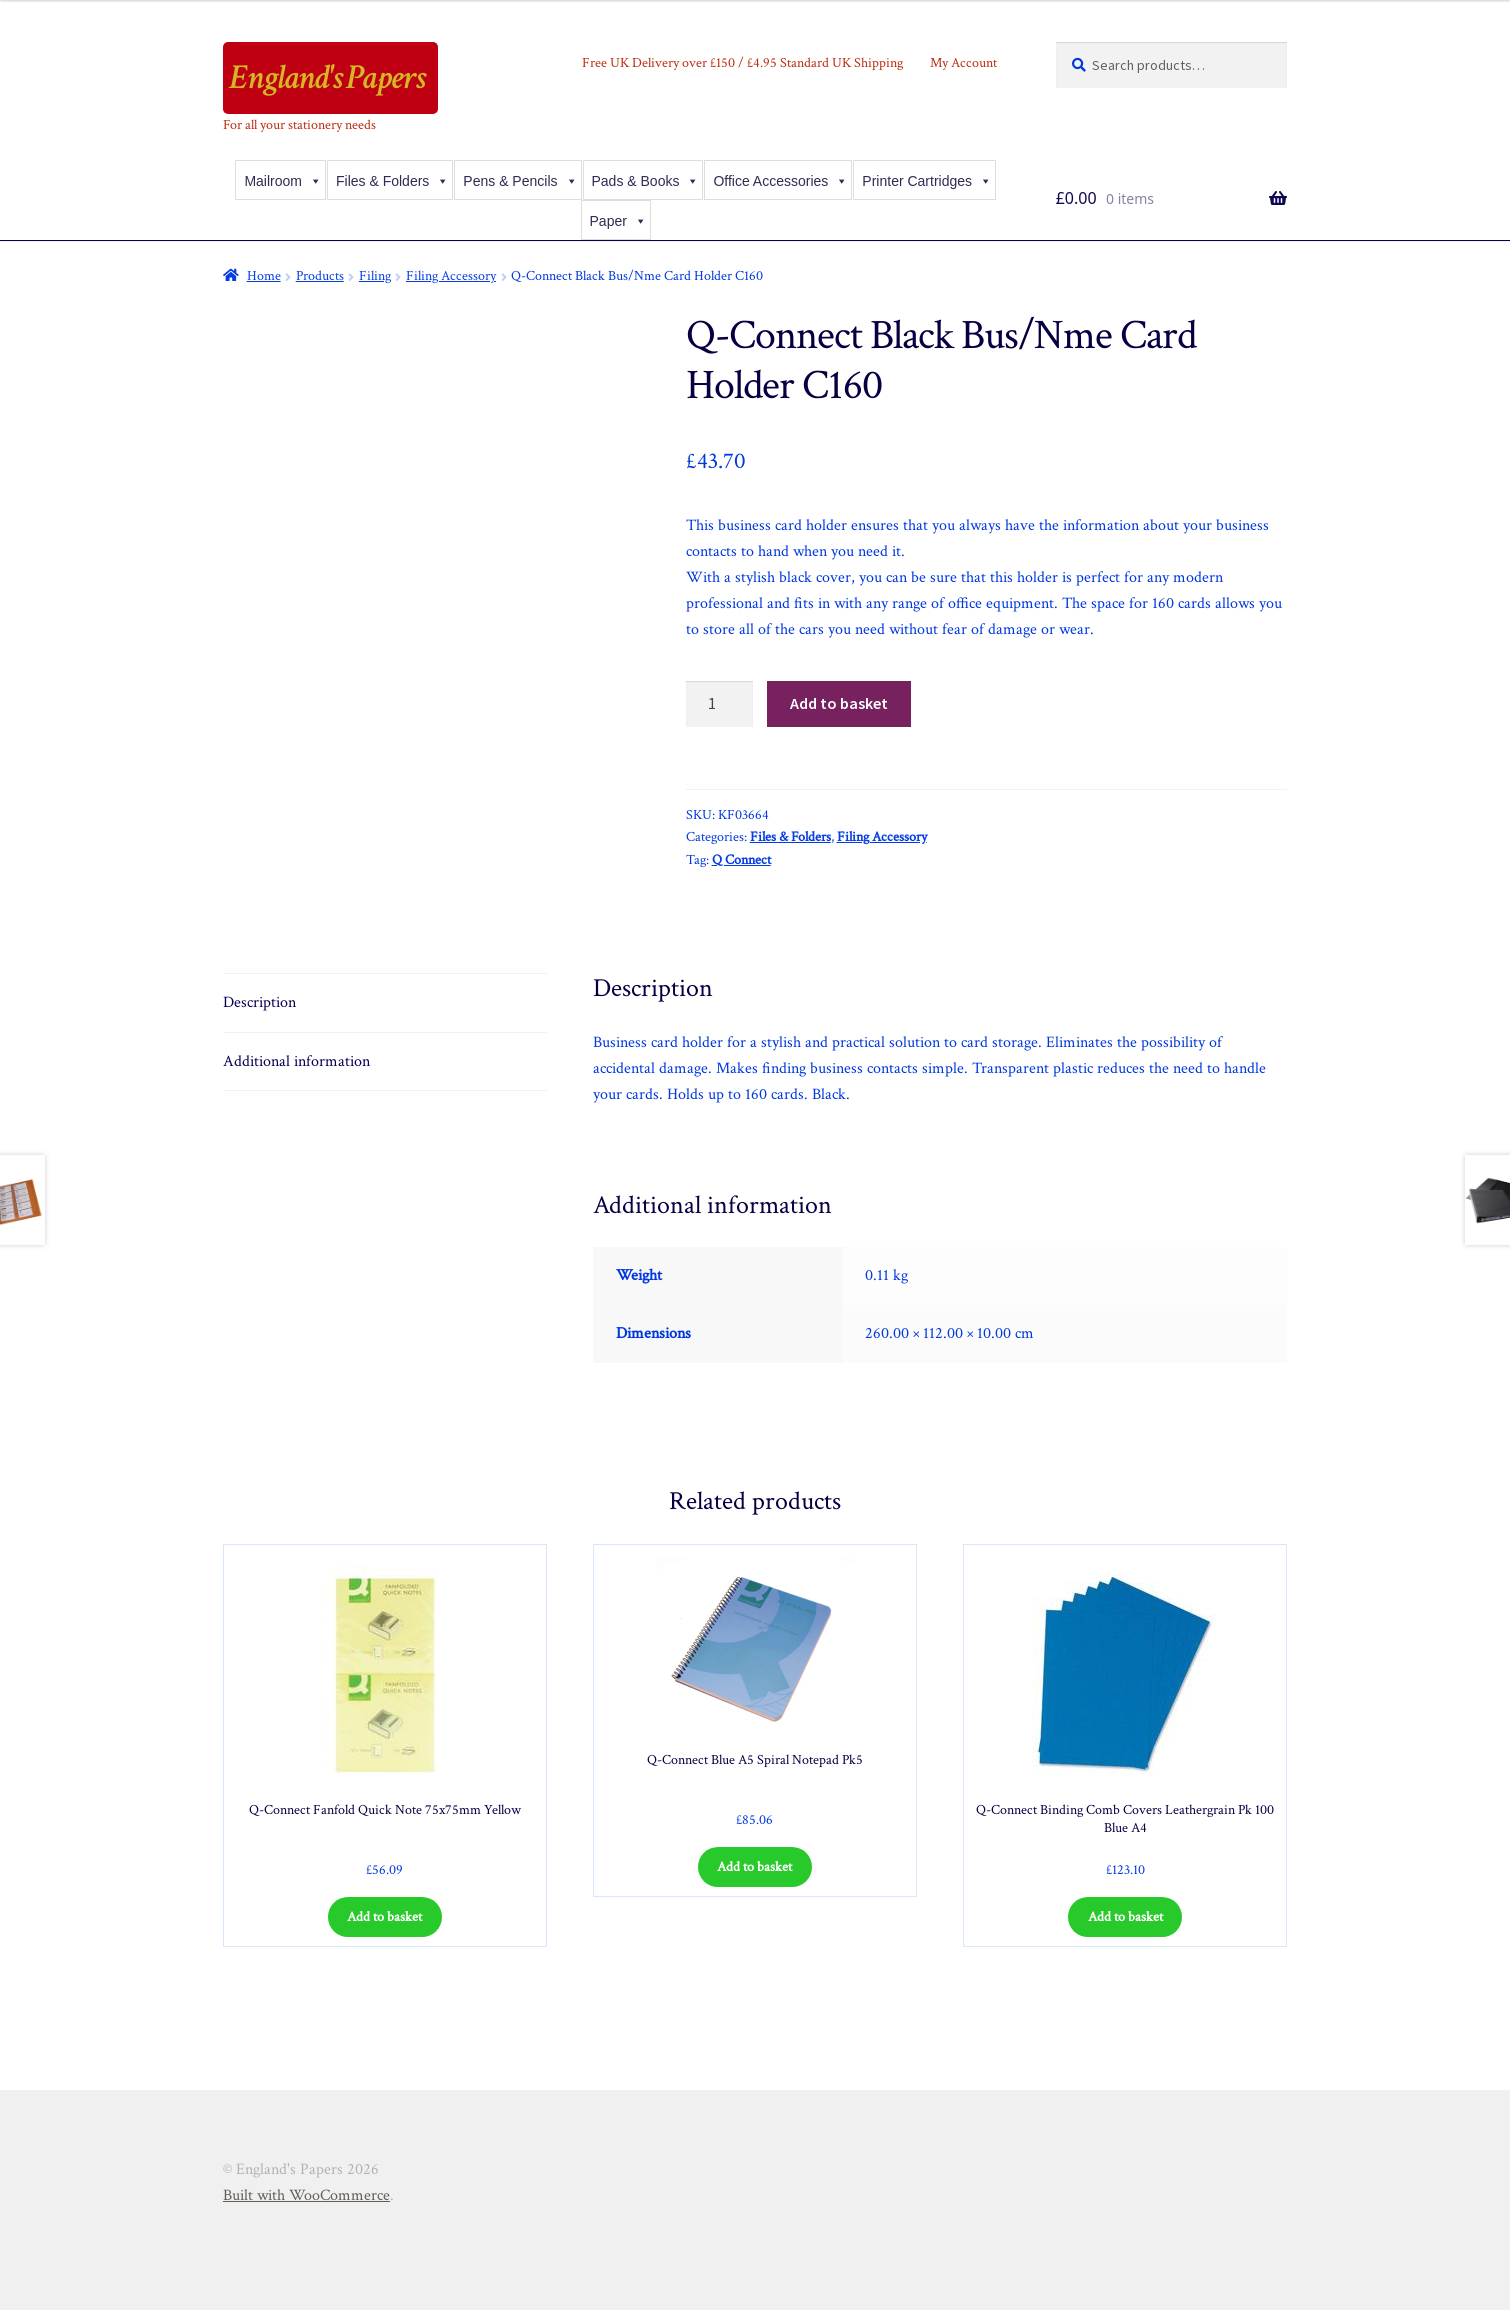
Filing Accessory (451, 276)
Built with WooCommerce (306, 2195)
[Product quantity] (720, 704)
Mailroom (283, 181)
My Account (963, 63)
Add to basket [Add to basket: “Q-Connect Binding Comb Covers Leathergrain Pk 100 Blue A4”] (1125, 1917)
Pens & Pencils (520, 181)
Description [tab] (259, 1002)
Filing (375, 276)
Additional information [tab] (296, 1061)
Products (320, 276)
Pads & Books (646, 181)
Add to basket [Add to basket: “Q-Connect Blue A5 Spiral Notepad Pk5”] (754, 1867)
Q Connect (741, 860)
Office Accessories (780, 181)
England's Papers (327, 77)
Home (264, 276)
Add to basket (839, 703)
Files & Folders (392, 181)
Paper (618, 221)
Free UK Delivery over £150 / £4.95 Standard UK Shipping (742, 63)
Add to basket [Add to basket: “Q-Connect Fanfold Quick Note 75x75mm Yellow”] (384, 1917)
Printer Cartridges (927, 181)
